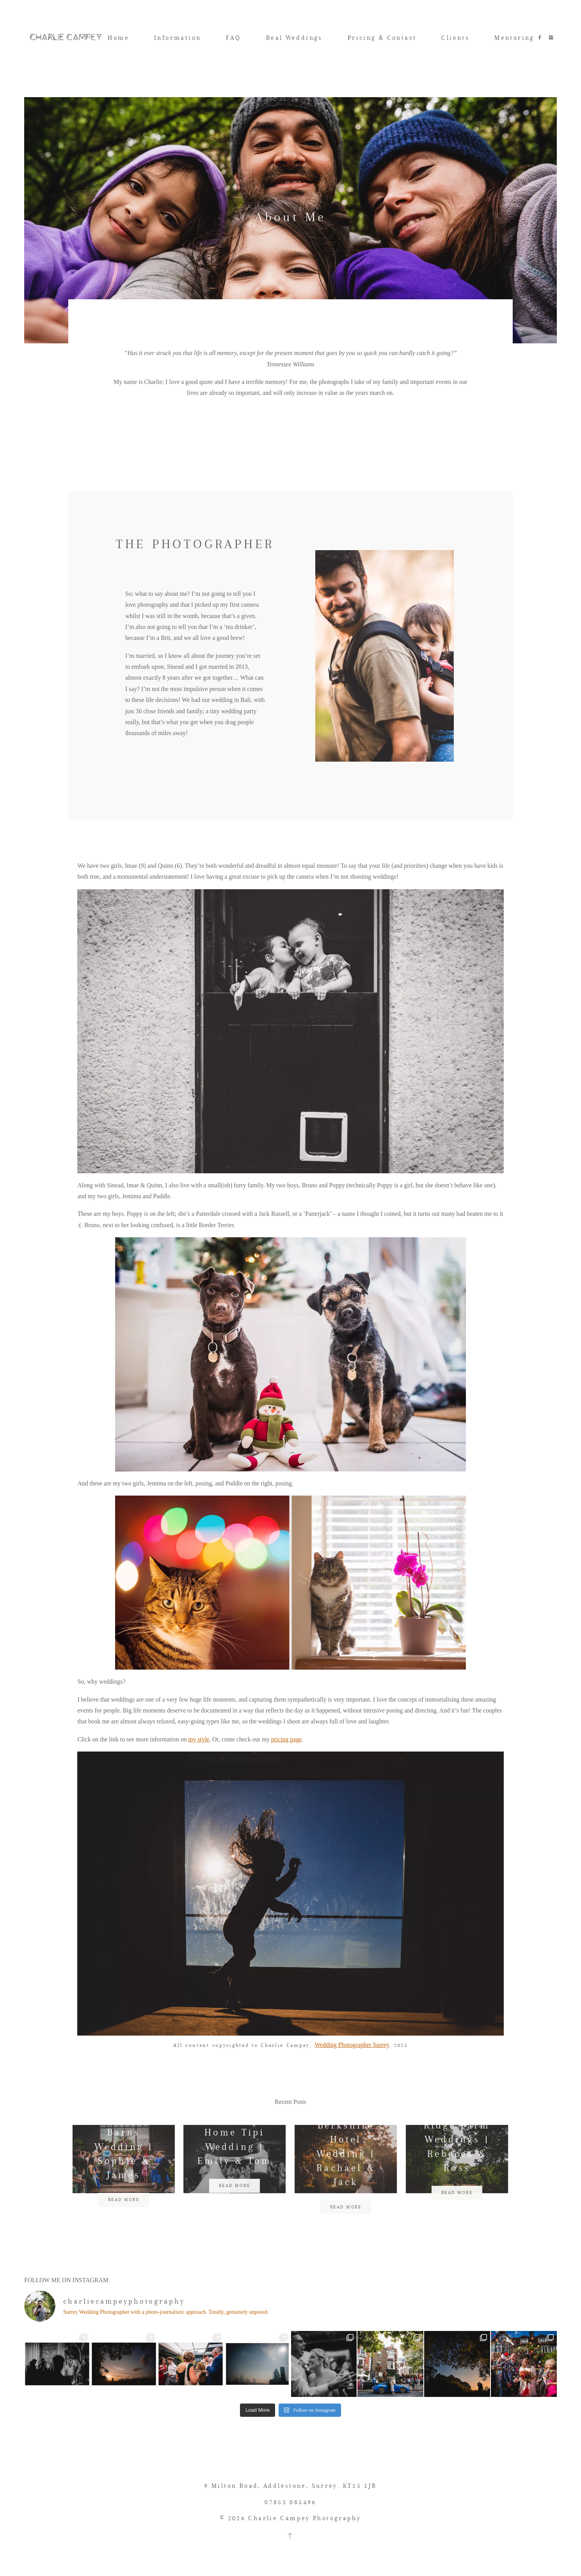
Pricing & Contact (382, 37)
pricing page (286, 1765)
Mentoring (514, 37)
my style (198, 1765)
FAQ (233, 37)
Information (177, 37)
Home (118, 37)
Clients (455, 37)
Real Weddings (294, 37)
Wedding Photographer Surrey (351, 2071)
